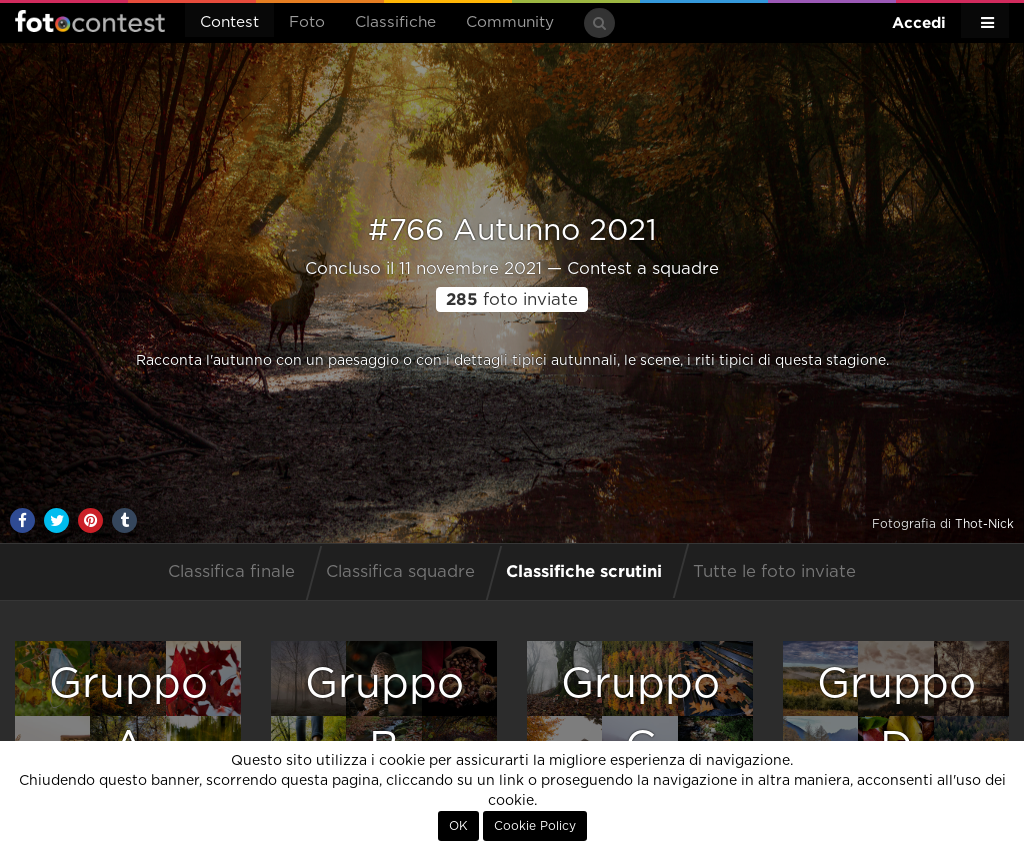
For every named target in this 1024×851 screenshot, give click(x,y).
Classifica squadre (400, 572)
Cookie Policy (535, 826)
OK (458, 826)
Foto (307, 22)
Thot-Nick (984, 524)
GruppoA (128, 715)
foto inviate (512, 300)
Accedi (919, 22)
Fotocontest (90, 21)
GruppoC (640, 715)
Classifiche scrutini (584, 570)
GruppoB (384, 715)
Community (510, 22)
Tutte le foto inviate (774, 572)
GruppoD (896, 715)
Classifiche (395, 22)
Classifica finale (231, 572)
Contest (229, 22)
